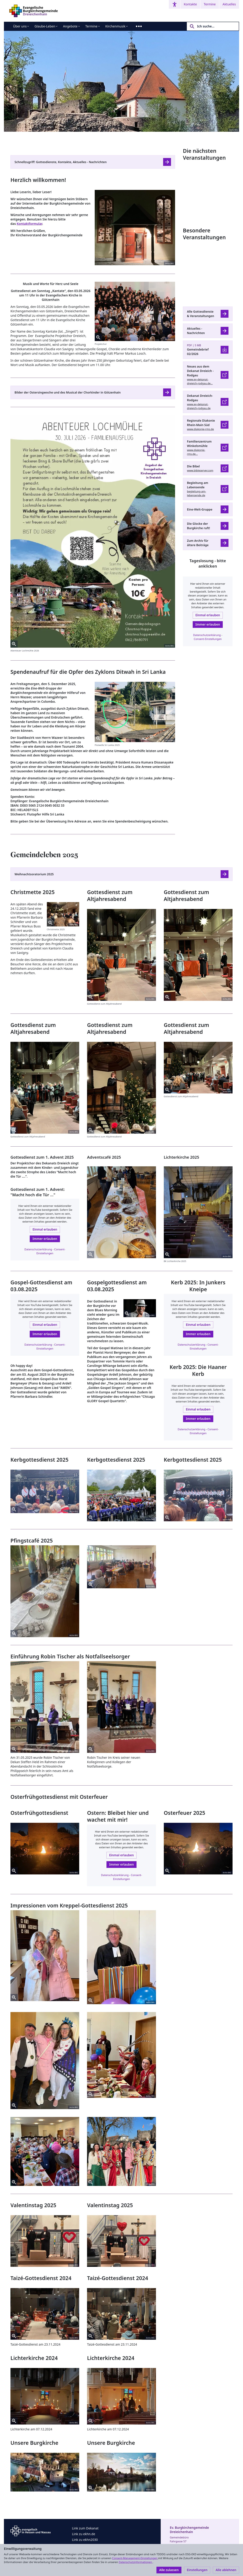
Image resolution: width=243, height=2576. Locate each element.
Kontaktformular (29, 224)
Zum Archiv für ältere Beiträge (198, 543)
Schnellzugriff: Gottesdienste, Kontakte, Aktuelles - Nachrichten (61, 162)
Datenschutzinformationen (136, 2562)
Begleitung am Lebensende (197, 485)
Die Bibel (193, 466)
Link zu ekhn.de (83, 2534)
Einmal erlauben (207, 615)
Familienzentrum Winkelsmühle (199, 443)
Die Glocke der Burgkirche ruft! (198, 526)
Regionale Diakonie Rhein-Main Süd (201, 423)
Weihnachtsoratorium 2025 (34, 874)
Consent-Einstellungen (208, 639)
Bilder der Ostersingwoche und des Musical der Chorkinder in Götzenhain (68, 392)
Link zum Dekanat (85, 2528)
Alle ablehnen (226, 2570)
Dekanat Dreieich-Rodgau (200, 398)
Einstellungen (197, 2570)
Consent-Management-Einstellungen (135, 2558)
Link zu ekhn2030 (85, 2540)
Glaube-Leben (44, 26)
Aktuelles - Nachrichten (196, 331)
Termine (210, 4)
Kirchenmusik (115, 26)
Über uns (20, 26)
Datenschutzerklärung (207, 635)
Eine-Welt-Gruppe (199, 509)
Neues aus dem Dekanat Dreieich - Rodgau (200, 370)
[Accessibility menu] (174, 4)
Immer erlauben (207, 624)
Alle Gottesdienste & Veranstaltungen (200, 314)
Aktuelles (229, 4)
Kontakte (190, 4)
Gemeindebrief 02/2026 (198, 351)
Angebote (70, 26)
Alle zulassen (169, 2570)
